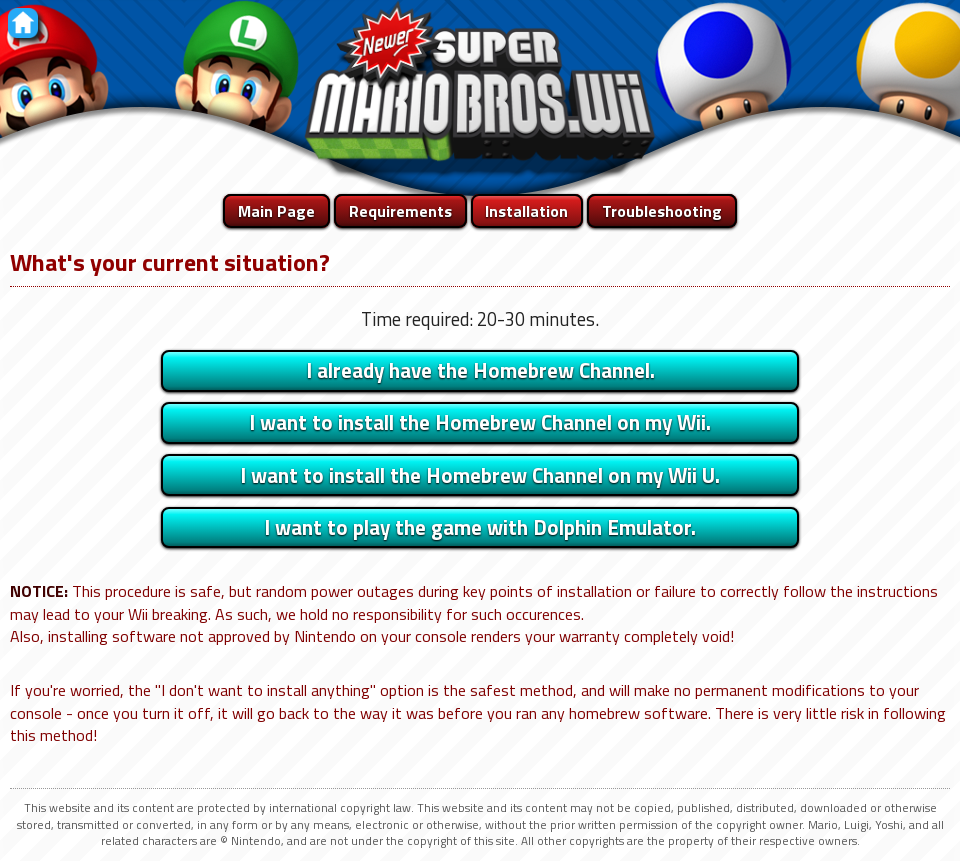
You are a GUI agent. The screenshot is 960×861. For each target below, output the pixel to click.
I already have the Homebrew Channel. (480, 370)
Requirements (400, 211)
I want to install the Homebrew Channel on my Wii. (480, 422)
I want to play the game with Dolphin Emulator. (480, 527)
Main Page (276, 211)
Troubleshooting (662, 211)
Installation (526, 211)
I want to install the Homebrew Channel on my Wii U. (480, 475)
